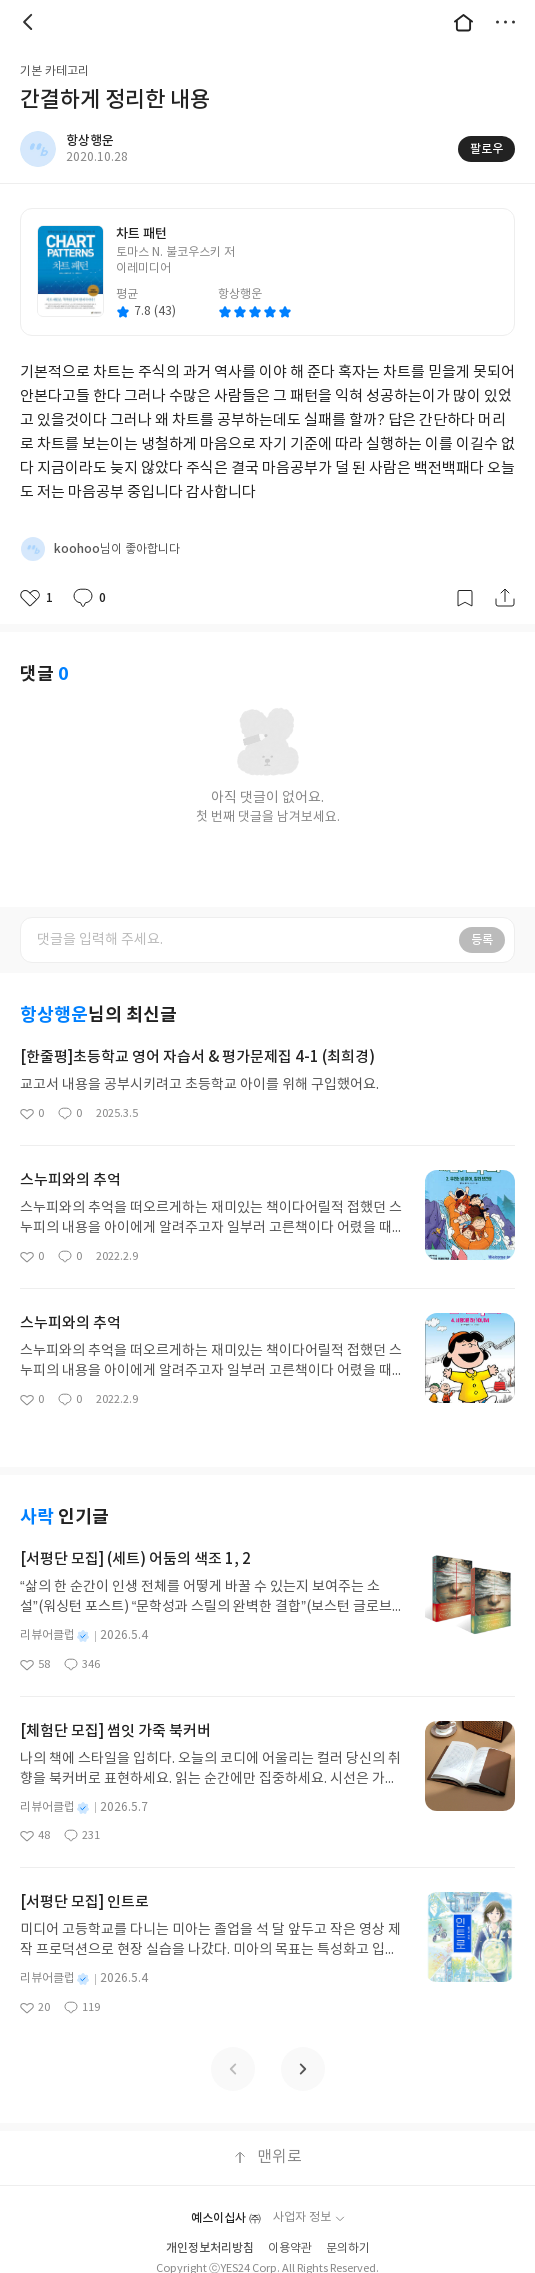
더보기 (505, 22)
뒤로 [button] (30, 22)
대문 (463, 22)
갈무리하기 (465, 598)
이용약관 (290, 2248)
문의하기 (348, 2248)
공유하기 (505, 598)
